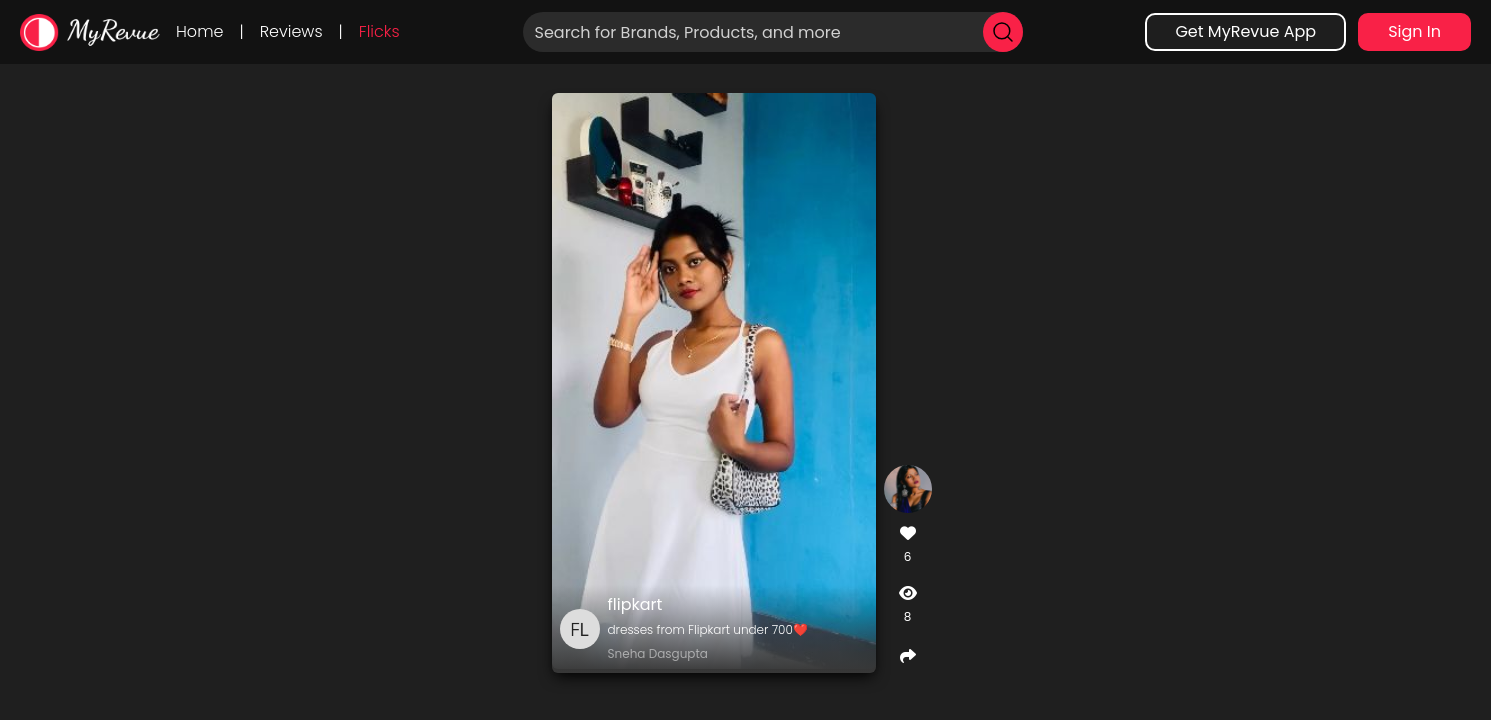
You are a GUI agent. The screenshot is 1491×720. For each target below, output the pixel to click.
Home (199, 31)
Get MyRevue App (1245, 31)
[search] (1003, 32)
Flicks (379, 31)
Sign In (1414, 31)
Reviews (291, 31)
